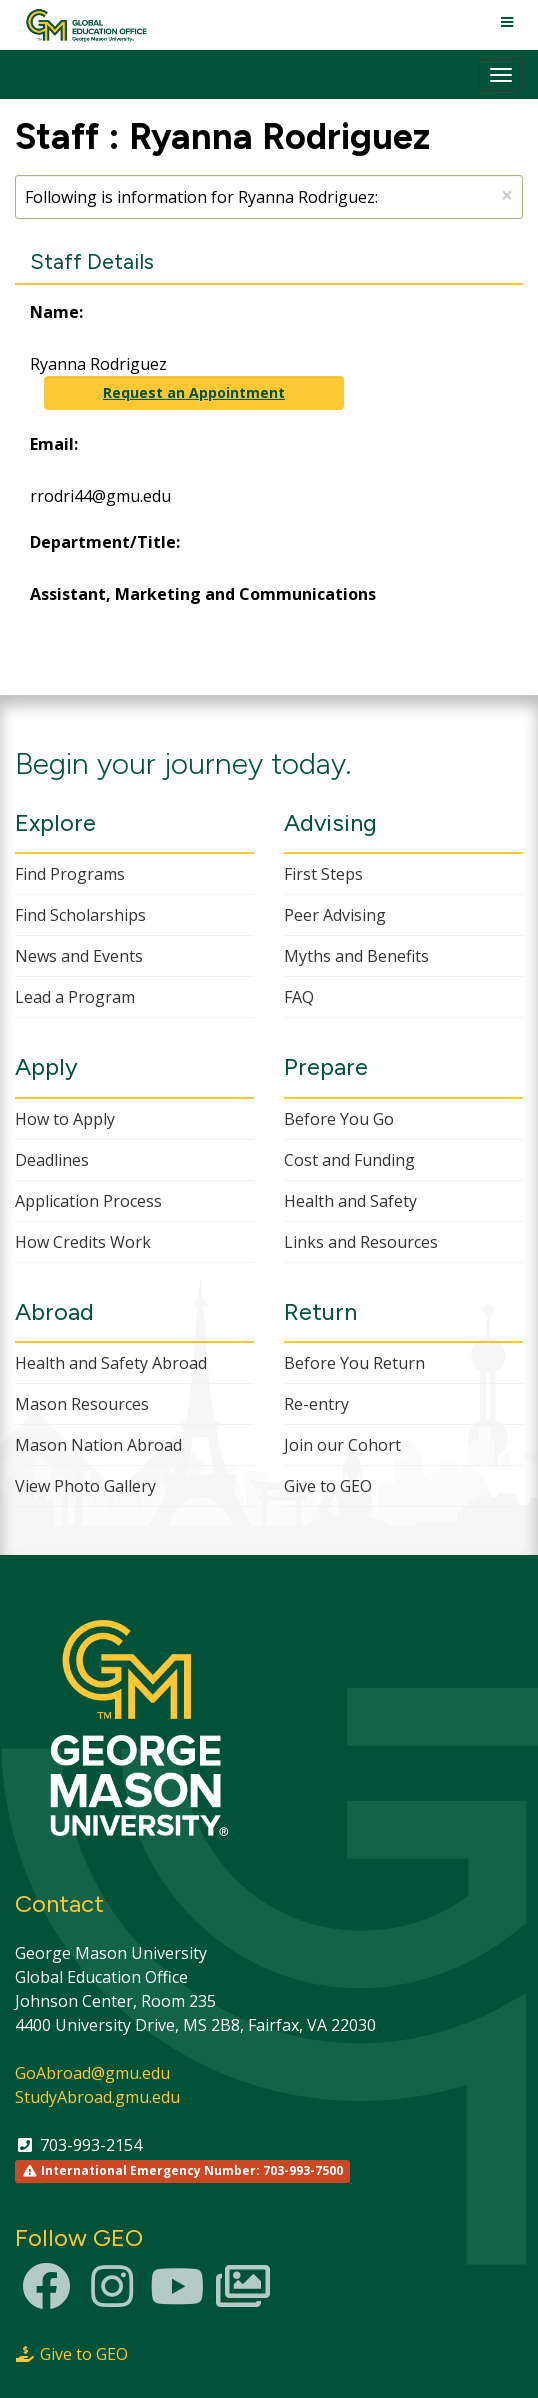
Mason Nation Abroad (98, 1445)
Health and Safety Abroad (111, 1363)
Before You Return (354, 1363)
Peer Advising (335, 915)
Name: (56, 312)
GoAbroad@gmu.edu (92, 2073)
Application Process (88, 1201)
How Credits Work (83, 1242)
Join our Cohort (342, 1445)
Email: (54, 444)
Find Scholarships (80, 915)
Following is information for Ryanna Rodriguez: (269, 195)
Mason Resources (82, 1404)
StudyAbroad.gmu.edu (97, 2097)
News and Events (79, 956)
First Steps (323, 874)
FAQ (299, 997)
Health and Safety (350, 1201)
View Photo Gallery (85, 1486)
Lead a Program (75, 997)
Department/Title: (105, 542)
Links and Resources (361, 1242)
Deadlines (52, 1160)
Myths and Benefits (356, 956)
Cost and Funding (349, 1160)
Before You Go (339, 1119)
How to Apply (65, 1119)
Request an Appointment (194, 392)
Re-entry (316, 1404)
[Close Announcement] (507, 195)
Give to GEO (328, 1486)
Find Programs (70, 874)
